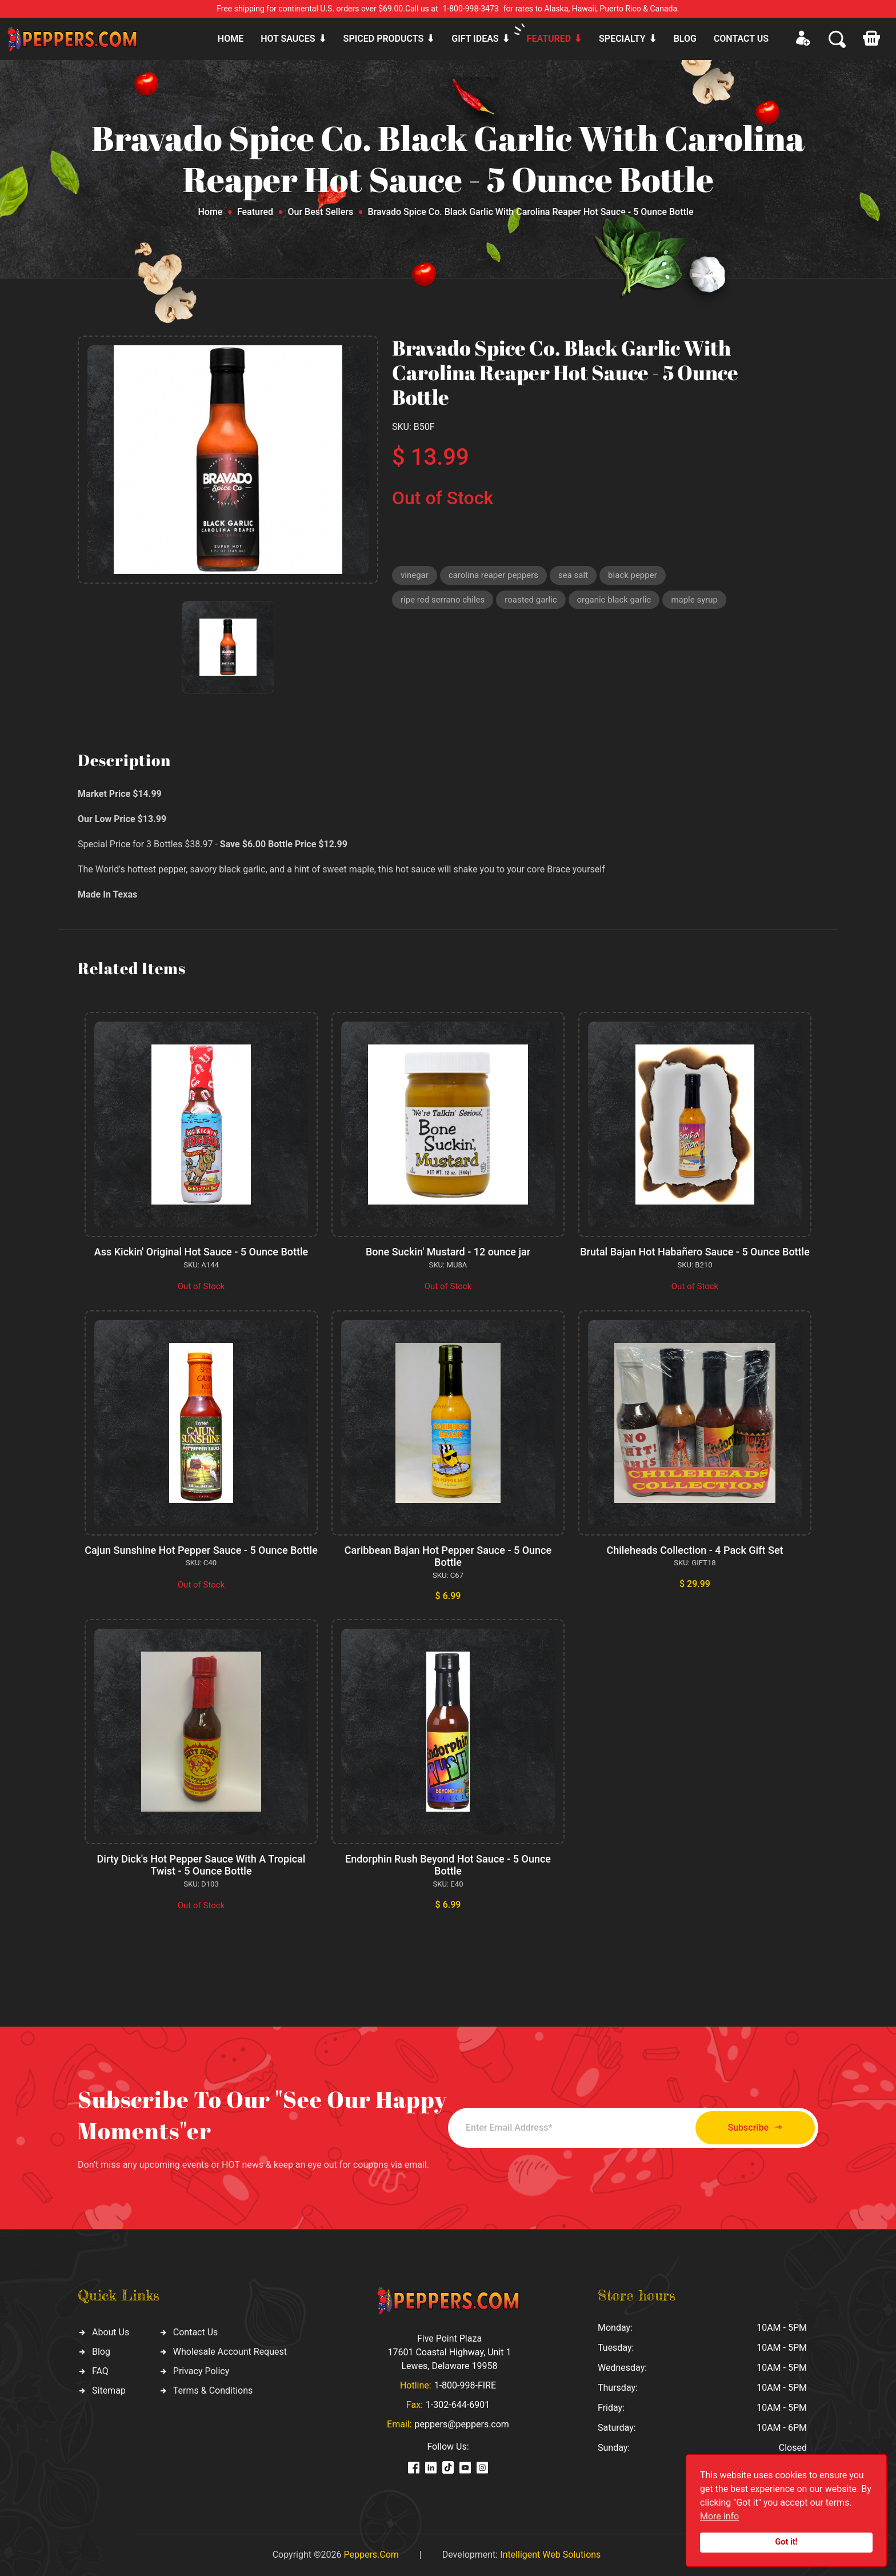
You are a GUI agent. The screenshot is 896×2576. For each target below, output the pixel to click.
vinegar (415, 575)
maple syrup (694, 600)
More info (719, 2516)
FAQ (100, 2371)
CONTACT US (741, 38)
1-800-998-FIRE (465, 2385)
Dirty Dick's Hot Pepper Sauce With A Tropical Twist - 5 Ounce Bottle (201, 1865)
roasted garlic (531, 600)
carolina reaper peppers (493, 575)
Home (230, 38)
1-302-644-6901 (458, 2404)
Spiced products (383, 38)
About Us (110, 2332)
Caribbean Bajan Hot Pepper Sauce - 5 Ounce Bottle (448, 1556)
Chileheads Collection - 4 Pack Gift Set (694, 1550)
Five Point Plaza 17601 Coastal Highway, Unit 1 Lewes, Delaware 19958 (449, 2352)
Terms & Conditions (213, 2390)
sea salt (573, 575)
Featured (549, 38)
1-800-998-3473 (471, 8)
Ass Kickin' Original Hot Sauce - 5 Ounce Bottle (201, 1252)
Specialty (622, 38)
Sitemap (109, 2390)
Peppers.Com (370, 2554)
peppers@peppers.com (462, 2424)
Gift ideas (474, 38)
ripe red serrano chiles (443, 600)
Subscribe (755, 2128)
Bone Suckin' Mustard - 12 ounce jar (448, 1252)
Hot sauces (288, 38)
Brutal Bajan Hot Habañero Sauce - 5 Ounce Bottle (695, 1252)
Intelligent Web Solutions (550, 2554)
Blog (685, 38)
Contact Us (195, 2332)
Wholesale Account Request (230, 2351)
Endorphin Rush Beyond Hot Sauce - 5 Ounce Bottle (448, 1865)
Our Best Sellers (321, 211)
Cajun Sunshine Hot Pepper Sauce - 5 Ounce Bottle (201, 1550)
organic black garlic (614, 600)
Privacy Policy (201, 2371)
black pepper (632, 575)
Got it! (786, 2542)
